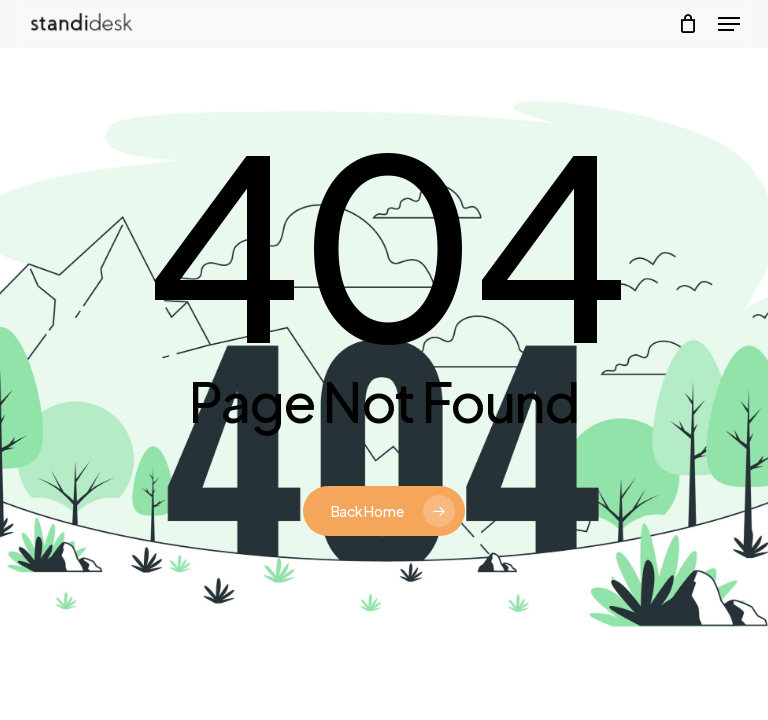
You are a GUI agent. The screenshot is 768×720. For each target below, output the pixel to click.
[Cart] (688, 24)
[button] (729, 24)
